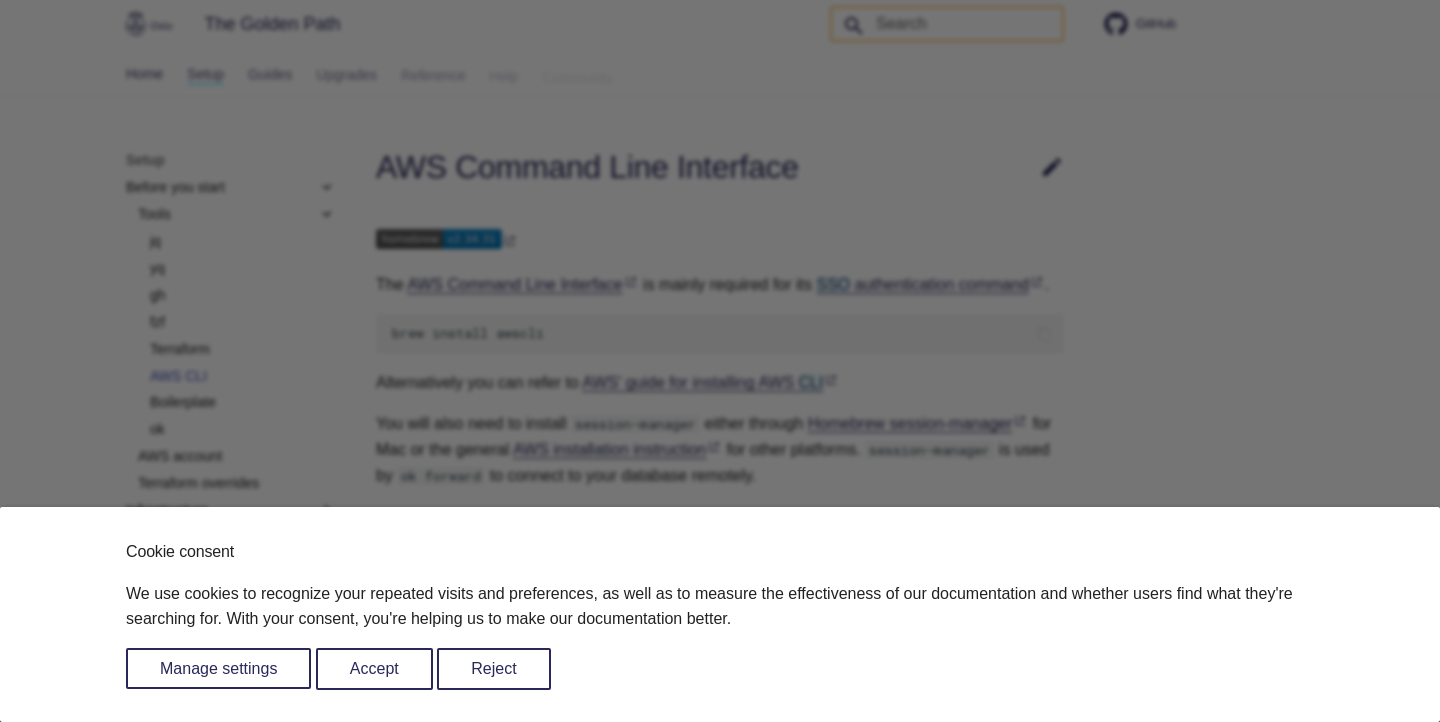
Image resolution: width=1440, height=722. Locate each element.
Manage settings (218, 668)
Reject (493, 668)
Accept (374, 668)
